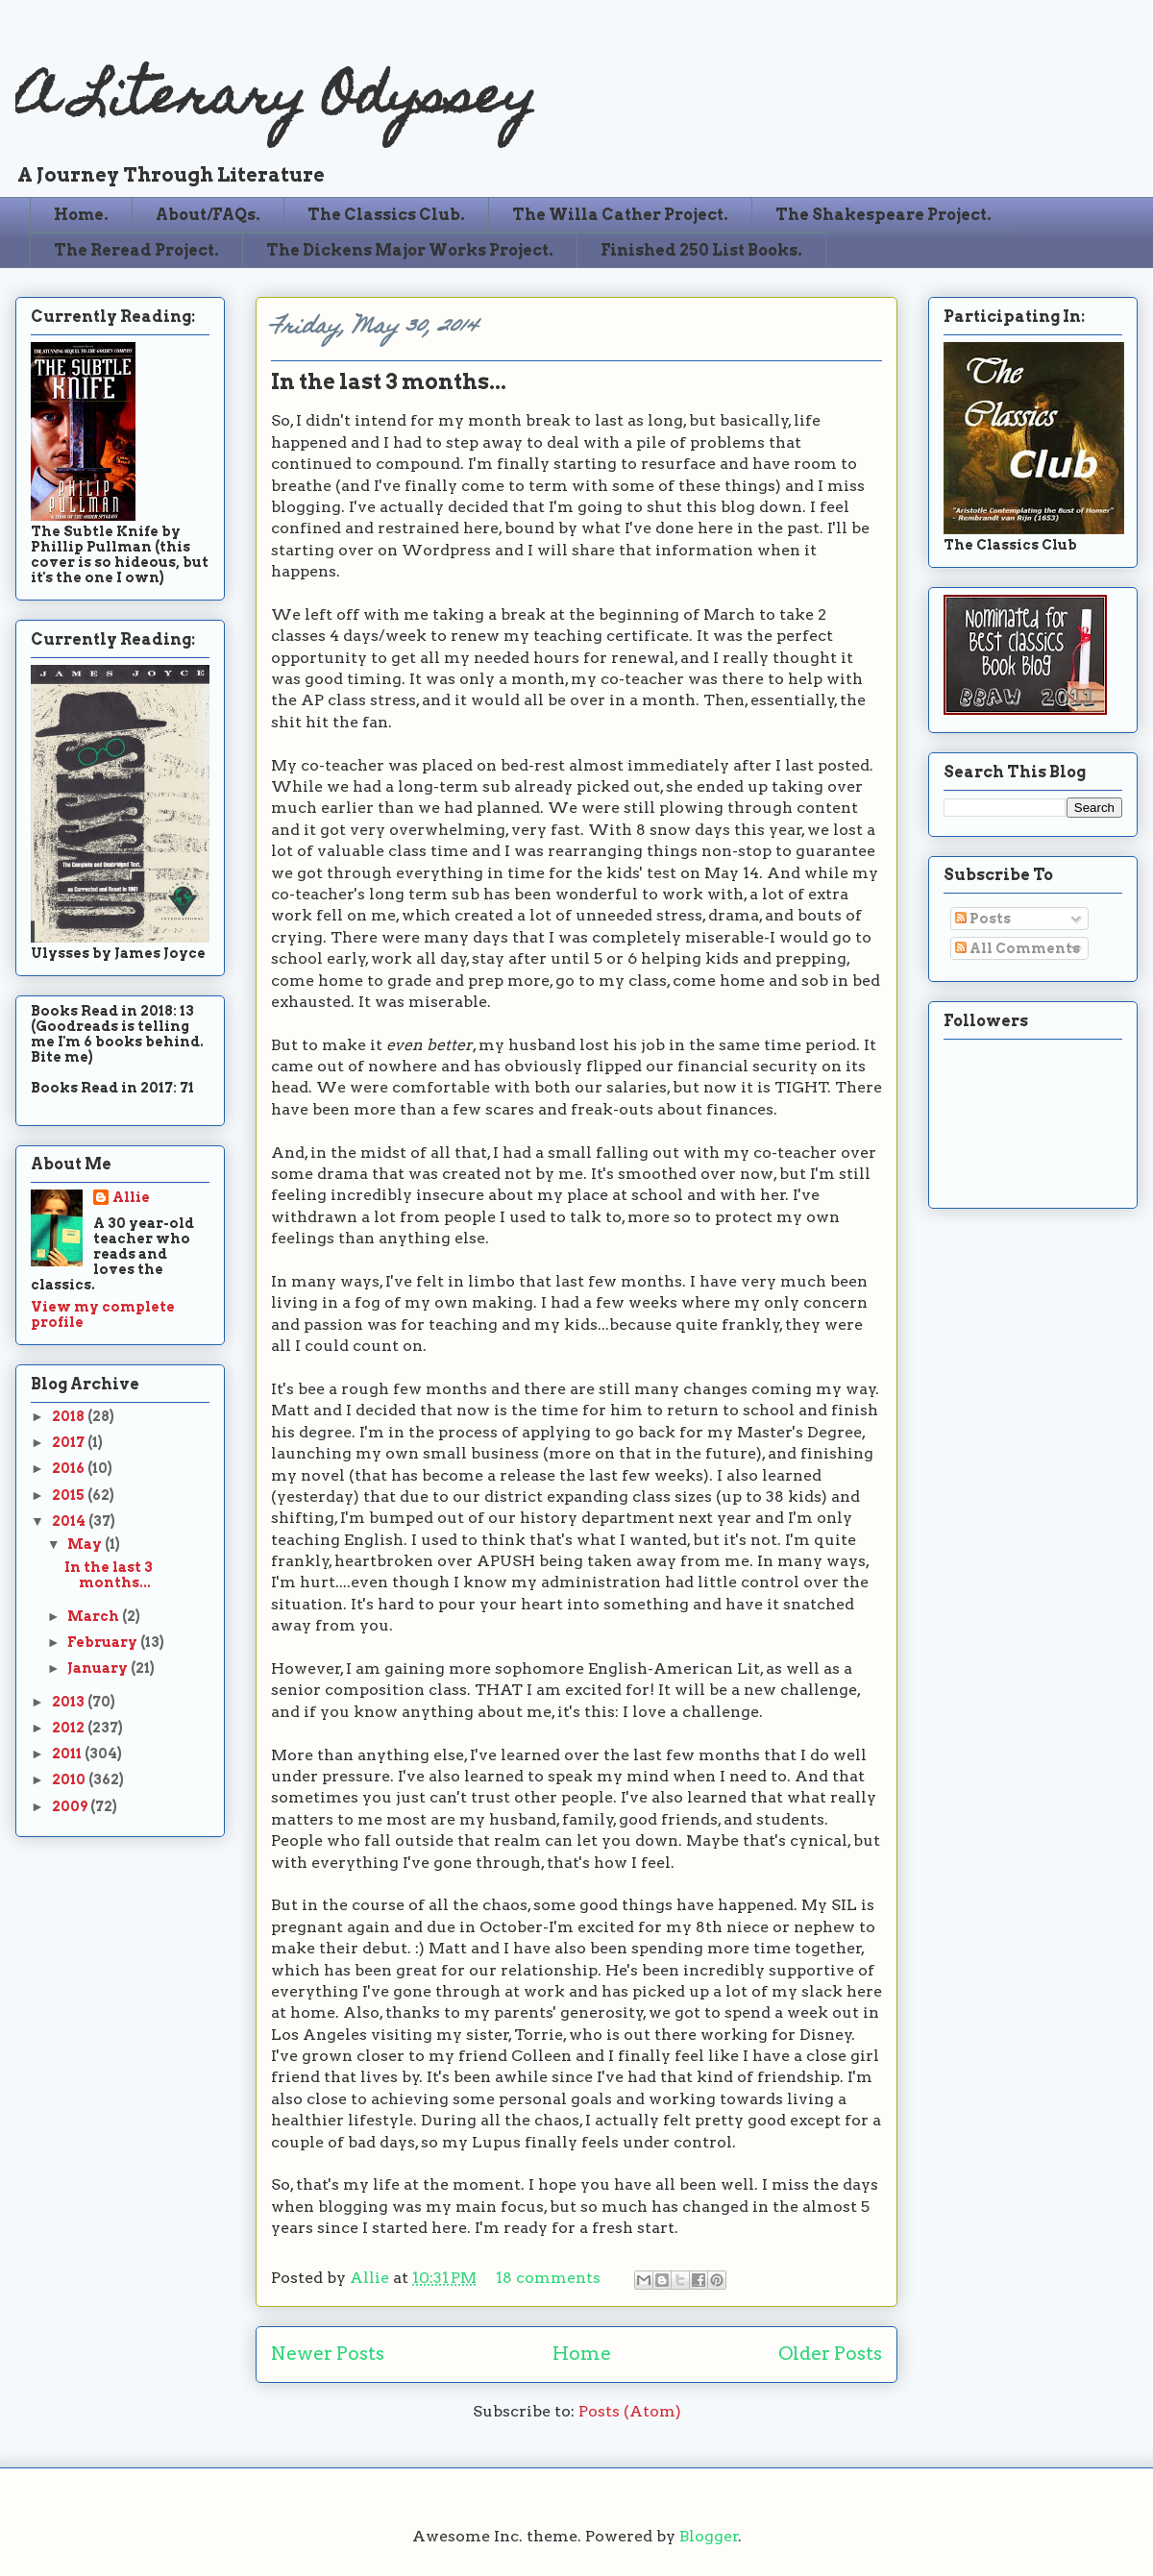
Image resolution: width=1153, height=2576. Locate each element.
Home (581, 2354)
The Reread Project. (136, 250)
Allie (371, 2278)
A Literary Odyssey (275, 101)
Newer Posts (327, 2354)
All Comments (1017, 948)
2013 (69, 1701)
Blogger (709, 2536)
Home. (81, 215)
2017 (69, 1442)
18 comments (548, 2278)
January (99, 1668)
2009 (71, 1806)
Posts (983, 918)
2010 (70, 1779)
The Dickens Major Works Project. (409, 250)
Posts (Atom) (629, 2411)
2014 (70, 1521)
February (103, 1642)
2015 (69, 1495)
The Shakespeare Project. (883, 215)
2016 (69, 1468)
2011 (68, 1753)
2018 (69, 1416)
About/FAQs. (208, 215)
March (94, 1616)
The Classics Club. (386, 215)
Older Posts (830, 2354)
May (86, 1544)
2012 (69, 1727)
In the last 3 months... (388, 381)
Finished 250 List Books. (701, 250)
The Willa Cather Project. (620, 215)
